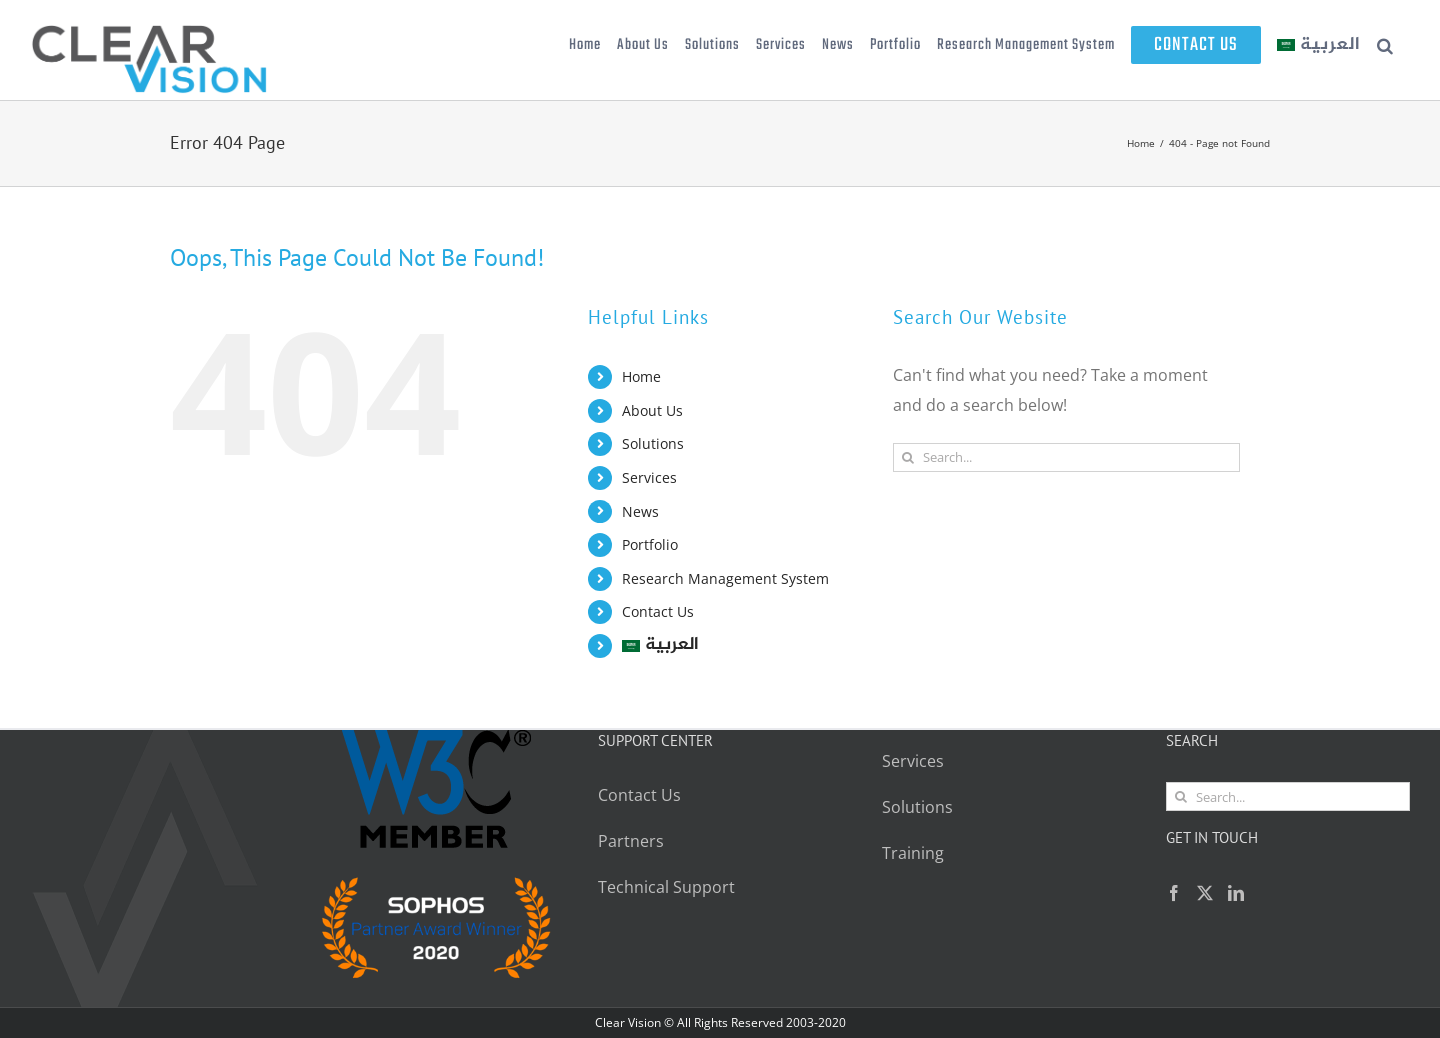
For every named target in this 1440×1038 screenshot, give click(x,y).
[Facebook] (1174, 893)
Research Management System (725, 578)
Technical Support (668, 887)
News (640, 511)
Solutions (653, 443)
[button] (1385, 45)
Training (913, 853)
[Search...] (1066, 457)
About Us (652, 410)
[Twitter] (1205, 893)
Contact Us (658, 611)
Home (641, 376)
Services (649, 477)
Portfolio (650, 544)
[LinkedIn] (1236, 893)
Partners (631, 841)
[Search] (907, 457)
